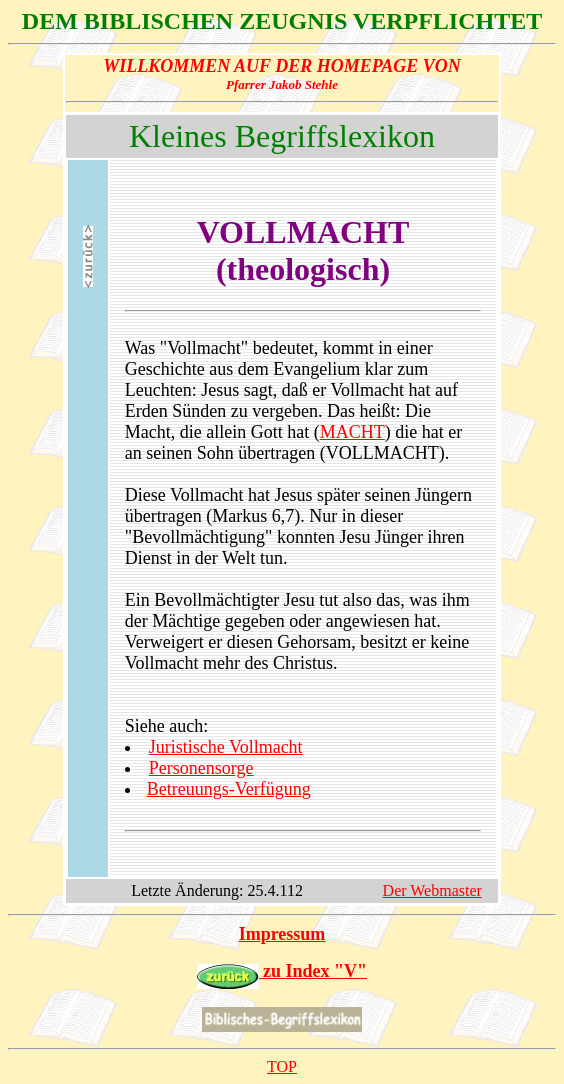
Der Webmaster (432, 890)
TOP (282, 1066)
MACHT (352, 432)
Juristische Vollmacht (226, 747)
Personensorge (201, 768)
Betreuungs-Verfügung (229, 789)
